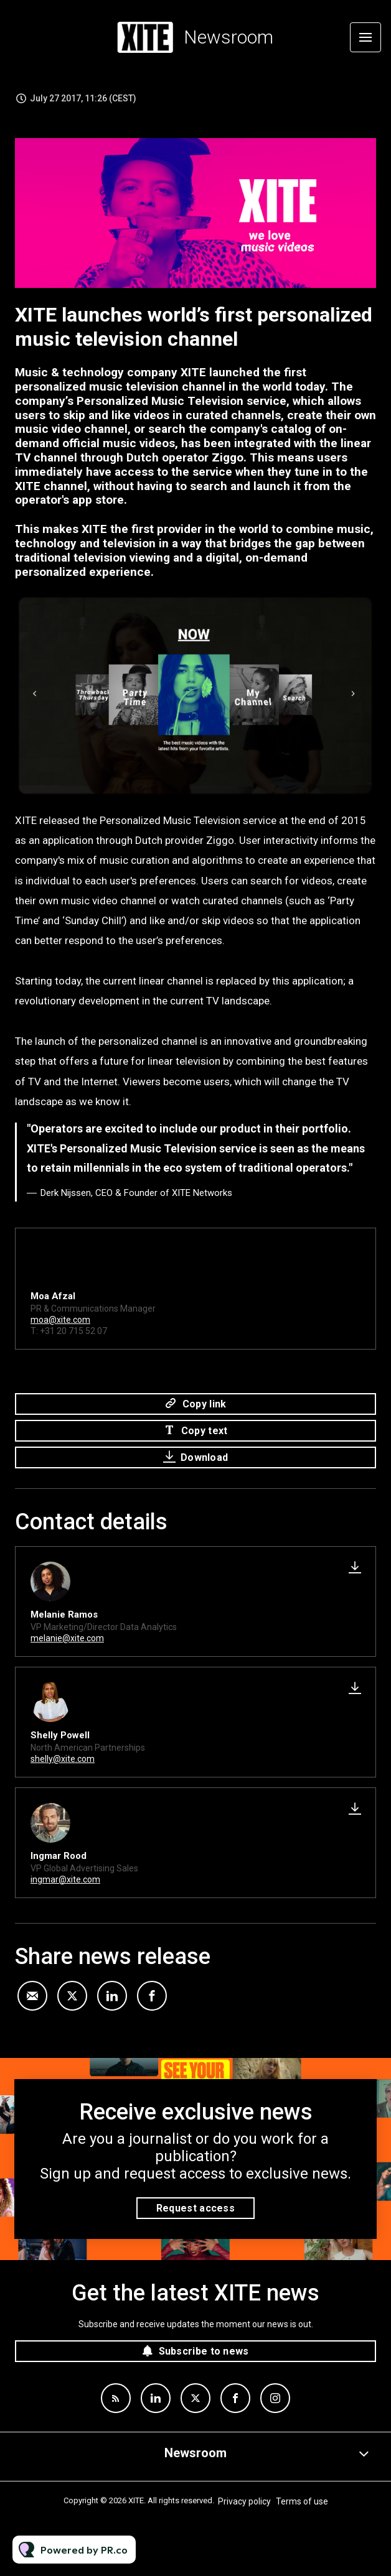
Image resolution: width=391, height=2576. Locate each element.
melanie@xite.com (67, 1638)
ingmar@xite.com (65, 1879)
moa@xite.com (60, 1322)
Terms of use (302, 2501)
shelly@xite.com (63, 1759)
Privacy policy (244, 2501)
